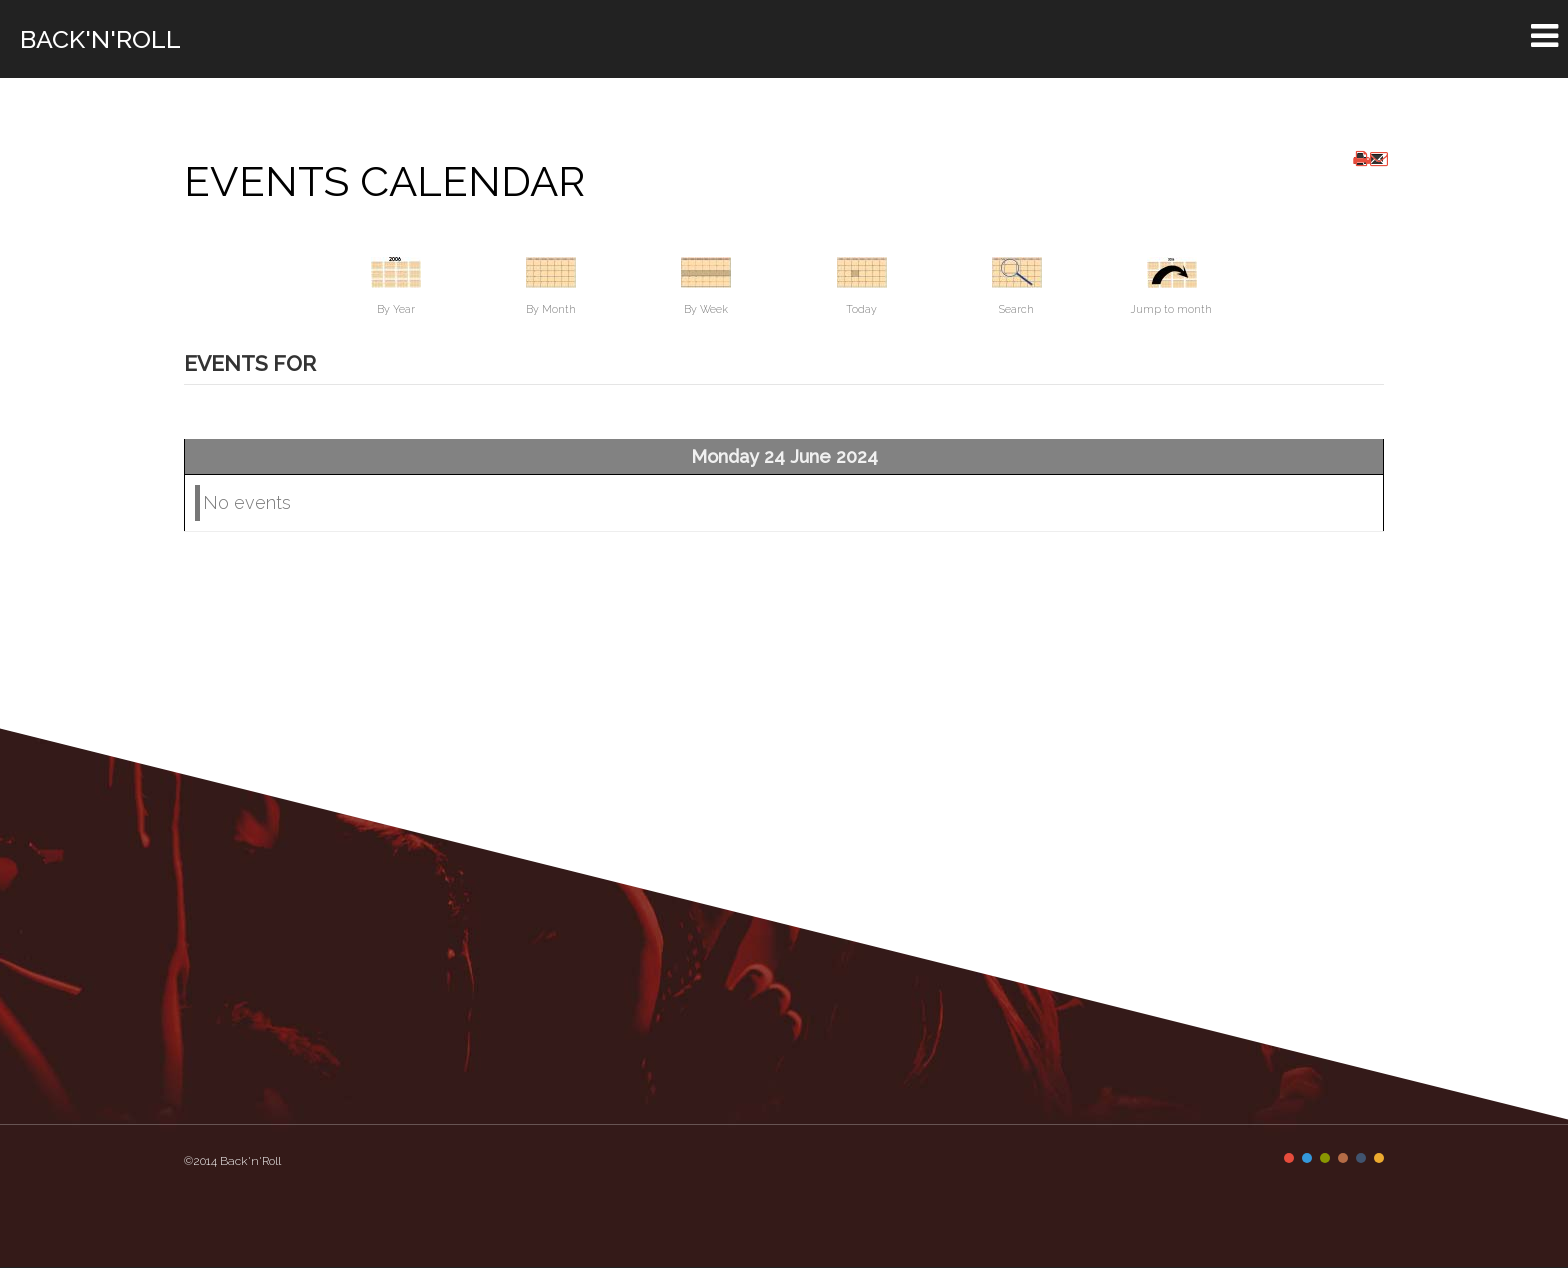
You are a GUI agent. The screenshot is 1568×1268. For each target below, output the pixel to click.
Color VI (1379, 1158)
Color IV (1343, 1158)
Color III (1325, 1158)
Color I (1289, 1158)
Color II (1307, 1158)
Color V (1361, 1158)
